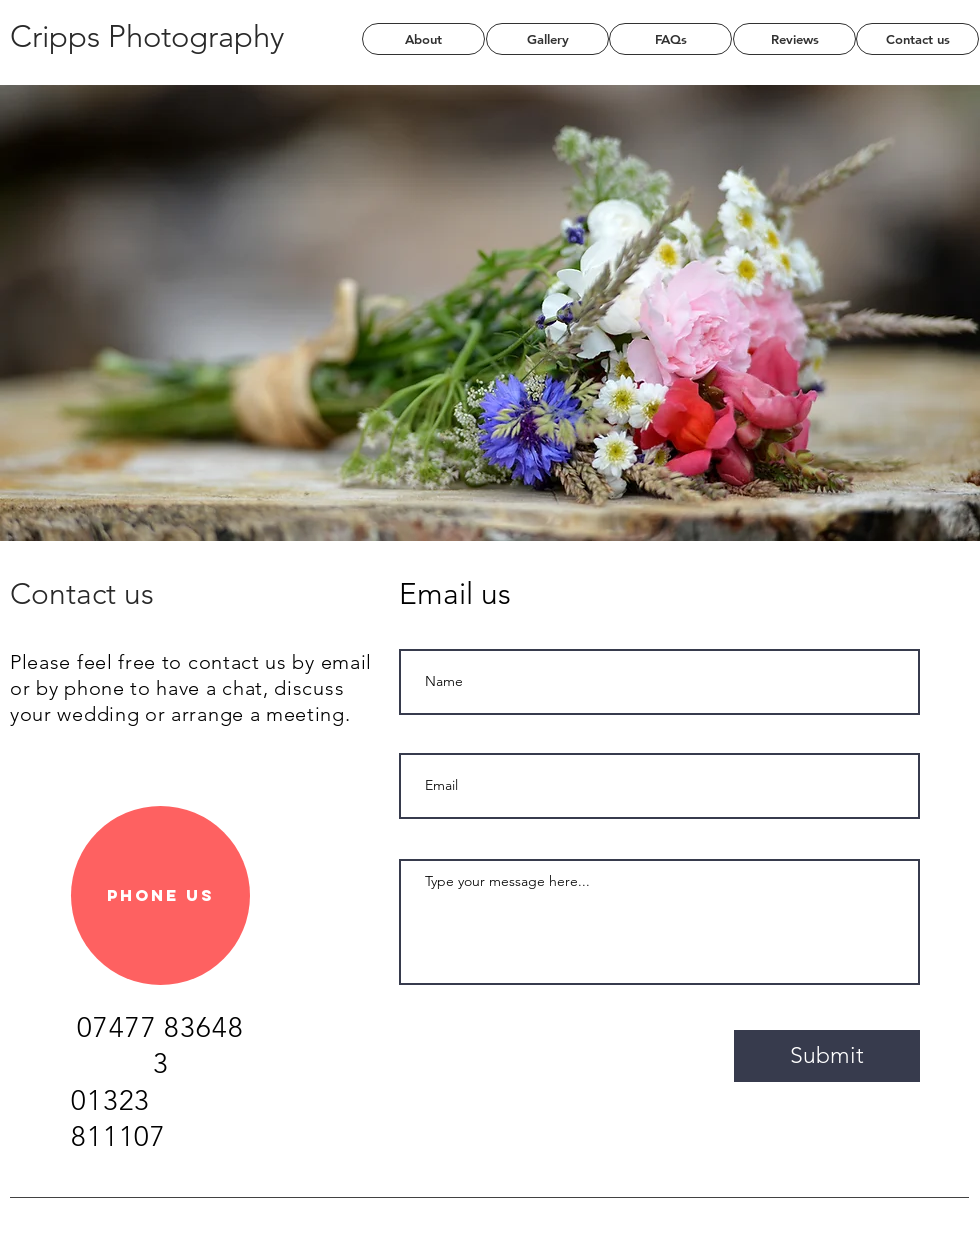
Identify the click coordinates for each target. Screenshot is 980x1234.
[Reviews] (794, 39)
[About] (423, 39)
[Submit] (827, 1056)
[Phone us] (160, 895)
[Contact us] (917, 39)
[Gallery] (547, 39)
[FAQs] (670, 39)
